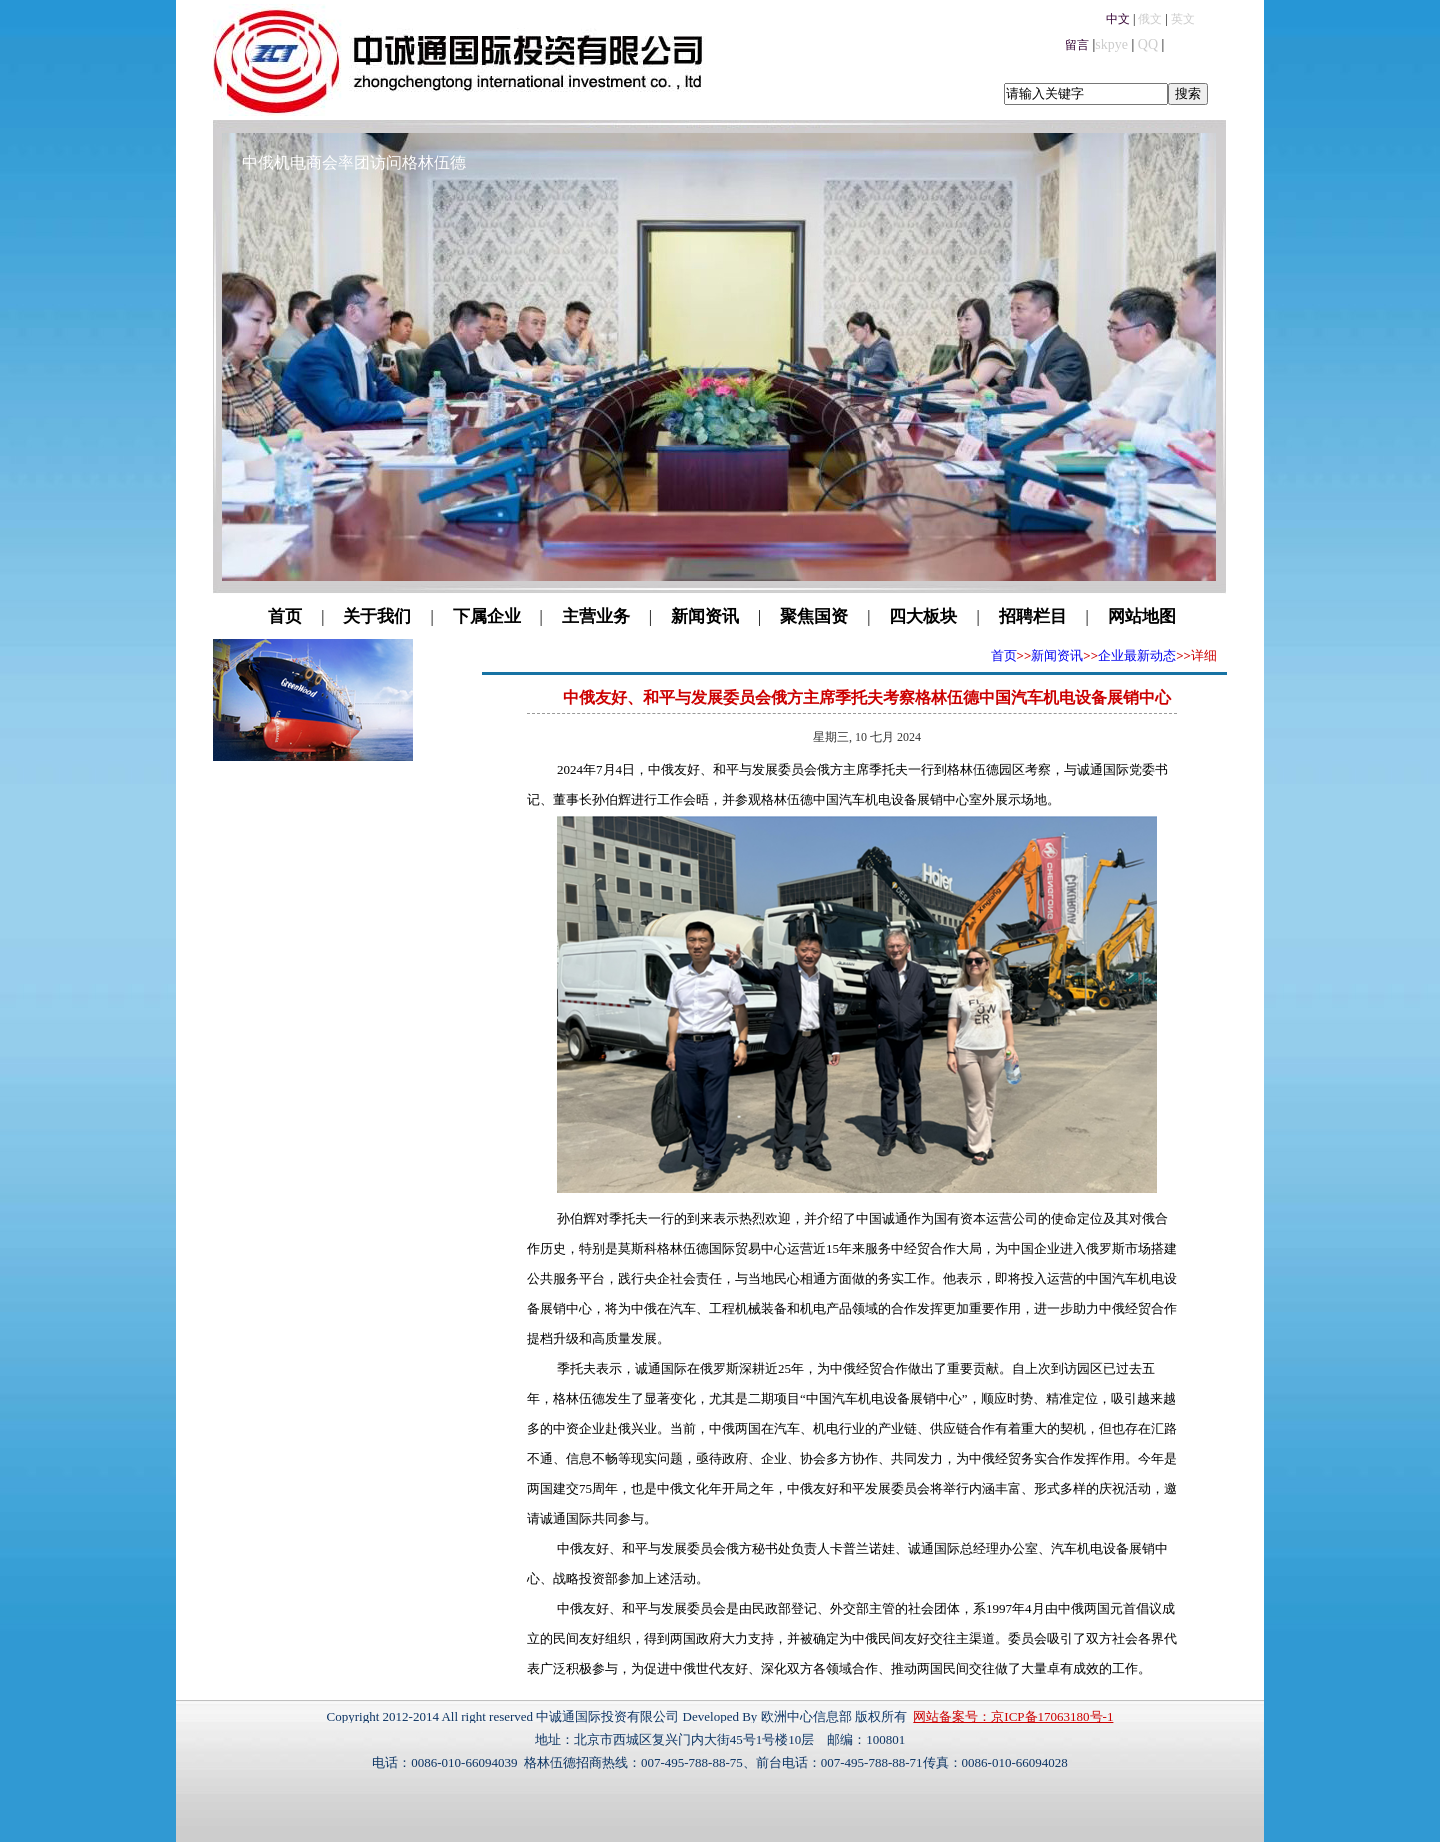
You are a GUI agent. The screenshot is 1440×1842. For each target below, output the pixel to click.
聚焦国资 (814, 616)
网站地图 (1142, 616)
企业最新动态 (1137, 655)
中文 (1118, 19)
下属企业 (487, 616)
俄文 (1150, 19)
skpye (1111, 44)
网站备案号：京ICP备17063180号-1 (1013, 1716)
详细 (1204, 655)
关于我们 (377, 616)
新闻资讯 (705, 616)
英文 (1183, 19)
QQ (1148, 44)
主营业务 (596, 616)
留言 (1077, 45)
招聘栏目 (1033, 616)
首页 (285, 616)
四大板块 (923, 616)
